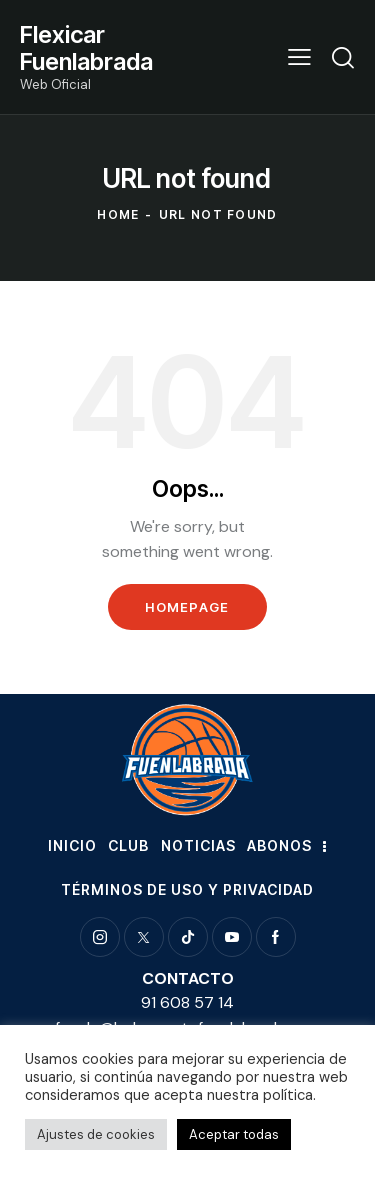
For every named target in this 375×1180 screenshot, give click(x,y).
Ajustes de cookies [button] (96, 1134)
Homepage (187, 607)
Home (118, 214)
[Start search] (343, 57)
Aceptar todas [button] (234, 1134)
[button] (299, 57)
